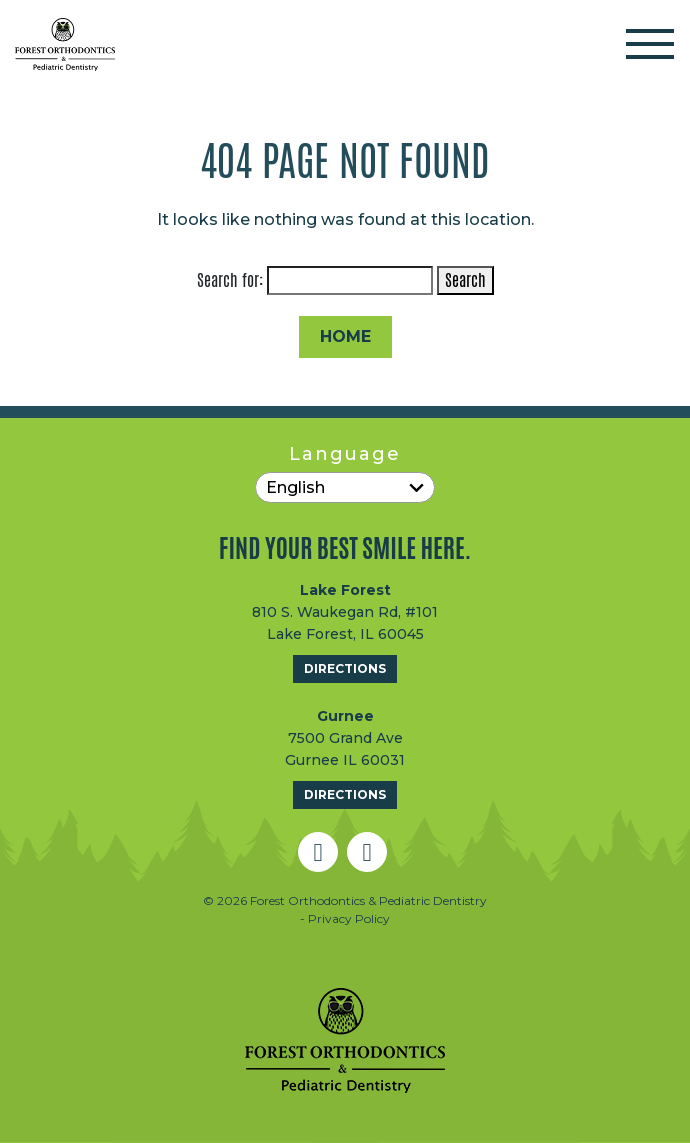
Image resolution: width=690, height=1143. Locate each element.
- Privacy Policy (345, 918)
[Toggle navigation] (650, 44)
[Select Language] (345, 487)
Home (345, 336)
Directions (345, 668)
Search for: (230, 280)
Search (465, 280)
